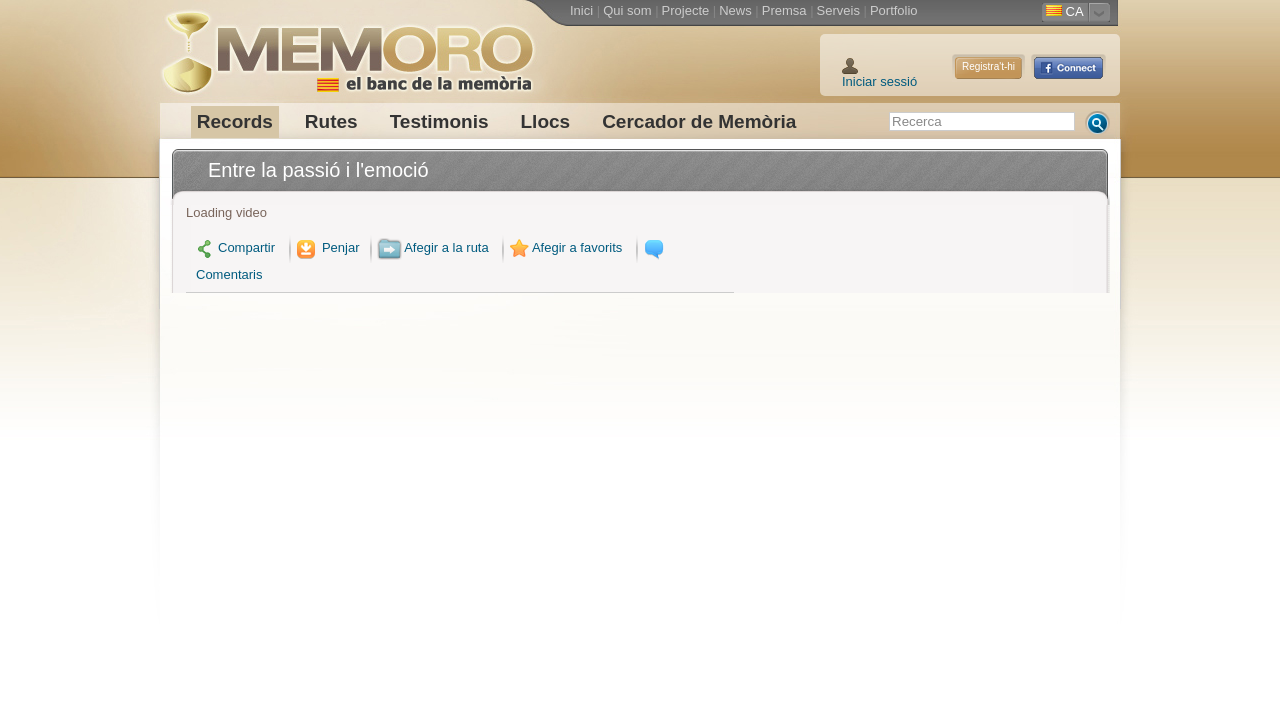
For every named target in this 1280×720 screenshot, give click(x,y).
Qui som (627, 10)
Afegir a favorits (564, 247)
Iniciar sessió (879, 81)
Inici (581, 10)
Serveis (838, 10)
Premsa (784, 10)
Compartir (235, 247)
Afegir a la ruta (433, 247)
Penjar (326, 247)
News (735, 10)
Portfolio (894, 10)
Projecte (686, 10)
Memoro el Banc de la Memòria (347, 45)
